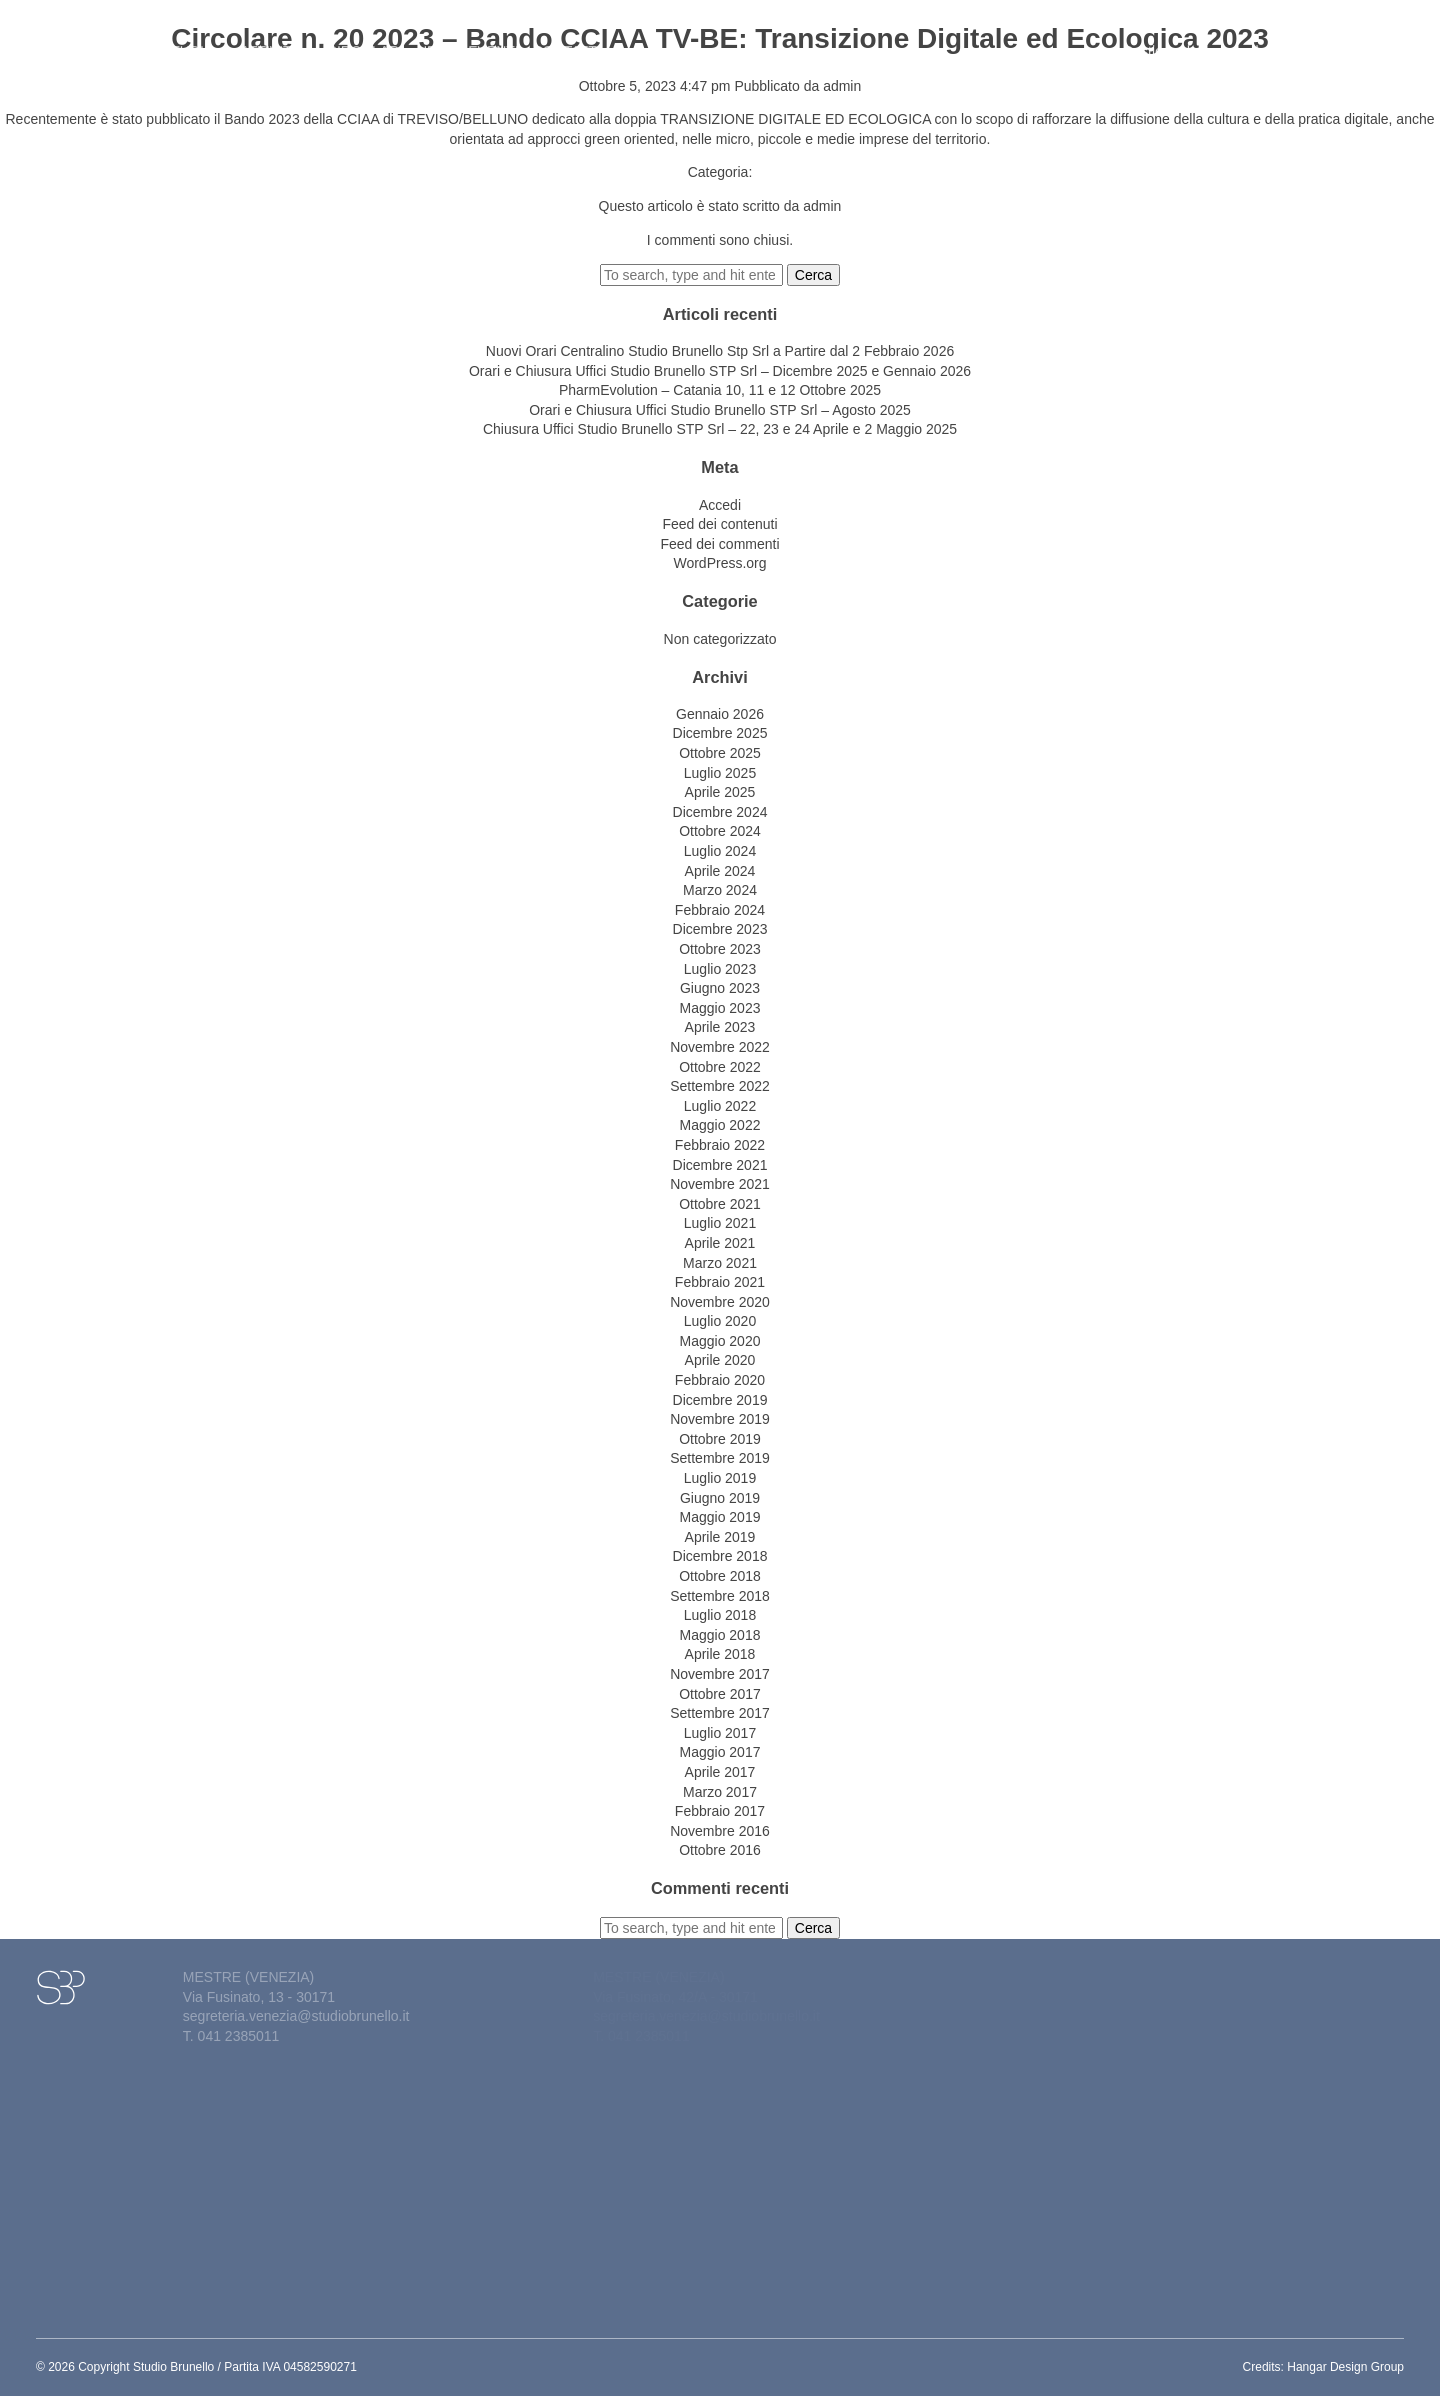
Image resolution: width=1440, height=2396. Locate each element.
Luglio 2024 (720, 851)
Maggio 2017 (720, 1752)
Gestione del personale (1200, 41)
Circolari (365, 41)
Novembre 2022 (720, 1047)
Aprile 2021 (720, 1243)
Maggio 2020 (720, 1341)
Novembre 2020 (720, 1302)
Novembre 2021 (720, 1184)
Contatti (567, 41)
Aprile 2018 (720, 1654)
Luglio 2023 (720, 969)
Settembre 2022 (720, 1086)
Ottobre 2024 (720, 831)
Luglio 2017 (720, 1733)
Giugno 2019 (720, 1498)
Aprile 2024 (720, 871)
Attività (277, 41)
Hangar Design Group (1345, 2367)
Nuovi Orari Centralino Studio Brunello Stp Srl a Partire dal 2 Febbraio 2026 (720, 351)
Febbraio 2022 (720, 1145)
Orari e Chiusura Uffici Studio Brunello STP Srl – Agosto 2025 (720, 410)
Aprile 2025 (720, 792)
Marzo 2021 (720, 1263)
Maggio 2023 (720, 1008)
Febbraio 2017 (720, 1811)
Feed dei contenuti (719, 524)
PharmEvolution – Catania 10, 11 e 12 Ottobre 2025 (720, 390)
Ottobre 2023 (720, 949)
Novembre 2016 (720, 1831)
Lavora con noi (1338, 41)
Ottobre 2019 (720, 1439)
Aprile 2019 (720, 1537)
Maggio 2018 (720, 1635)
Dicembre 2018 (720, 1556)
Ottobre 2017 (720, 1694)
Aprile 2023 (720, 1027)
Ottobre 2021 (720, 1204)
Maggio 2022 (720, 1125)
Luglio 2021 (720, 1223)
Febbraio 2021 (720, 1282)
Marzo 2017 (720, 1792)
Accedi (720, 505)
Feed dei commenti (719, 544)
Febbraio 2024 (720, 910)
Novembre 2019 (720, 1419)
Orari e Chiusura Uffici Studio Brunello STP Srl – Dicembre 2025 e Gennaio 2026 (720, 371)
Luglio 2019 (720, 1478)
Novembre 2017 (720, 1674)
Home (127, 41)
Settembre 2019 (720, 1458)
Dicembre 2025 (720, 733)
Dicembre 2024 (720, 812)
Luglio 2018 (720, 1615)
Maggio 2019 (720, 1517)
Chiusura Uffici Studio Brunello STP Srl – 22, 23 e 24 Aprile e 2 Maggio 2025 (720, 429)
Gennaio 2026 (720, 714)
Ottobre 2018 (720, 1576)
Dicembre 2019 (720, 1400)
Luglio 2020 (720, 1321)
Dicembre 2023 (720, 929)
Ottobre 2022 (720, 1067)
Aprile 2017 (720, 1772)
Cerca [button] (813, 275)
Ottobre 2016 (720, 1850)
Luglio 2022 (720, 1106)
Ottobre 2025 (720, 753)
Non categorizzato (720, 639)
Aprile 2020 (720, 1360)
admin (842, 86)
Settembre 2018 (720, 1596)
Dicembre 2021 (720, 1165)
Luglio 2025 (720, 773)
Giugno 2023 (720, 988)
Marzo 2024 (720, 890)
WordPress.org (719, 563)
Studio (194, 41)
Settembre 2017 (720, 1713)
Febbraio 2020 (720, 1380)
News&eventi (468, 41)
